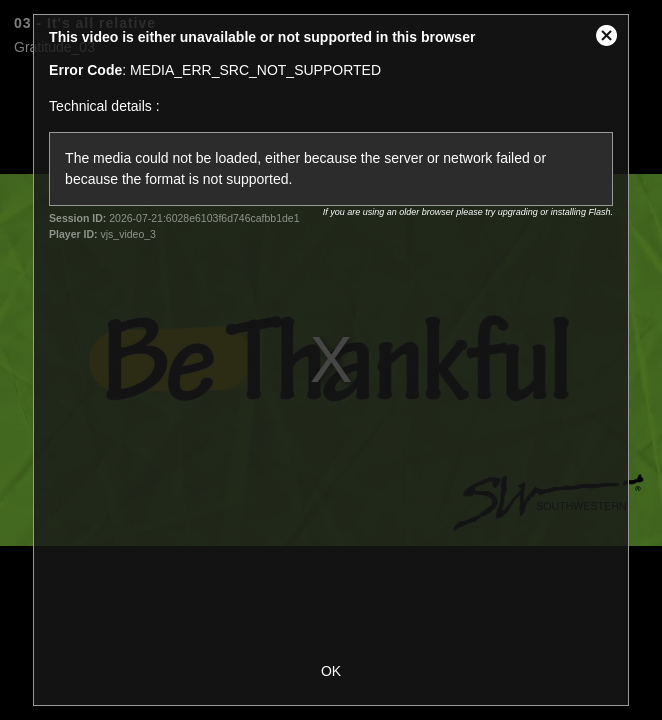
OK (331, 671)
